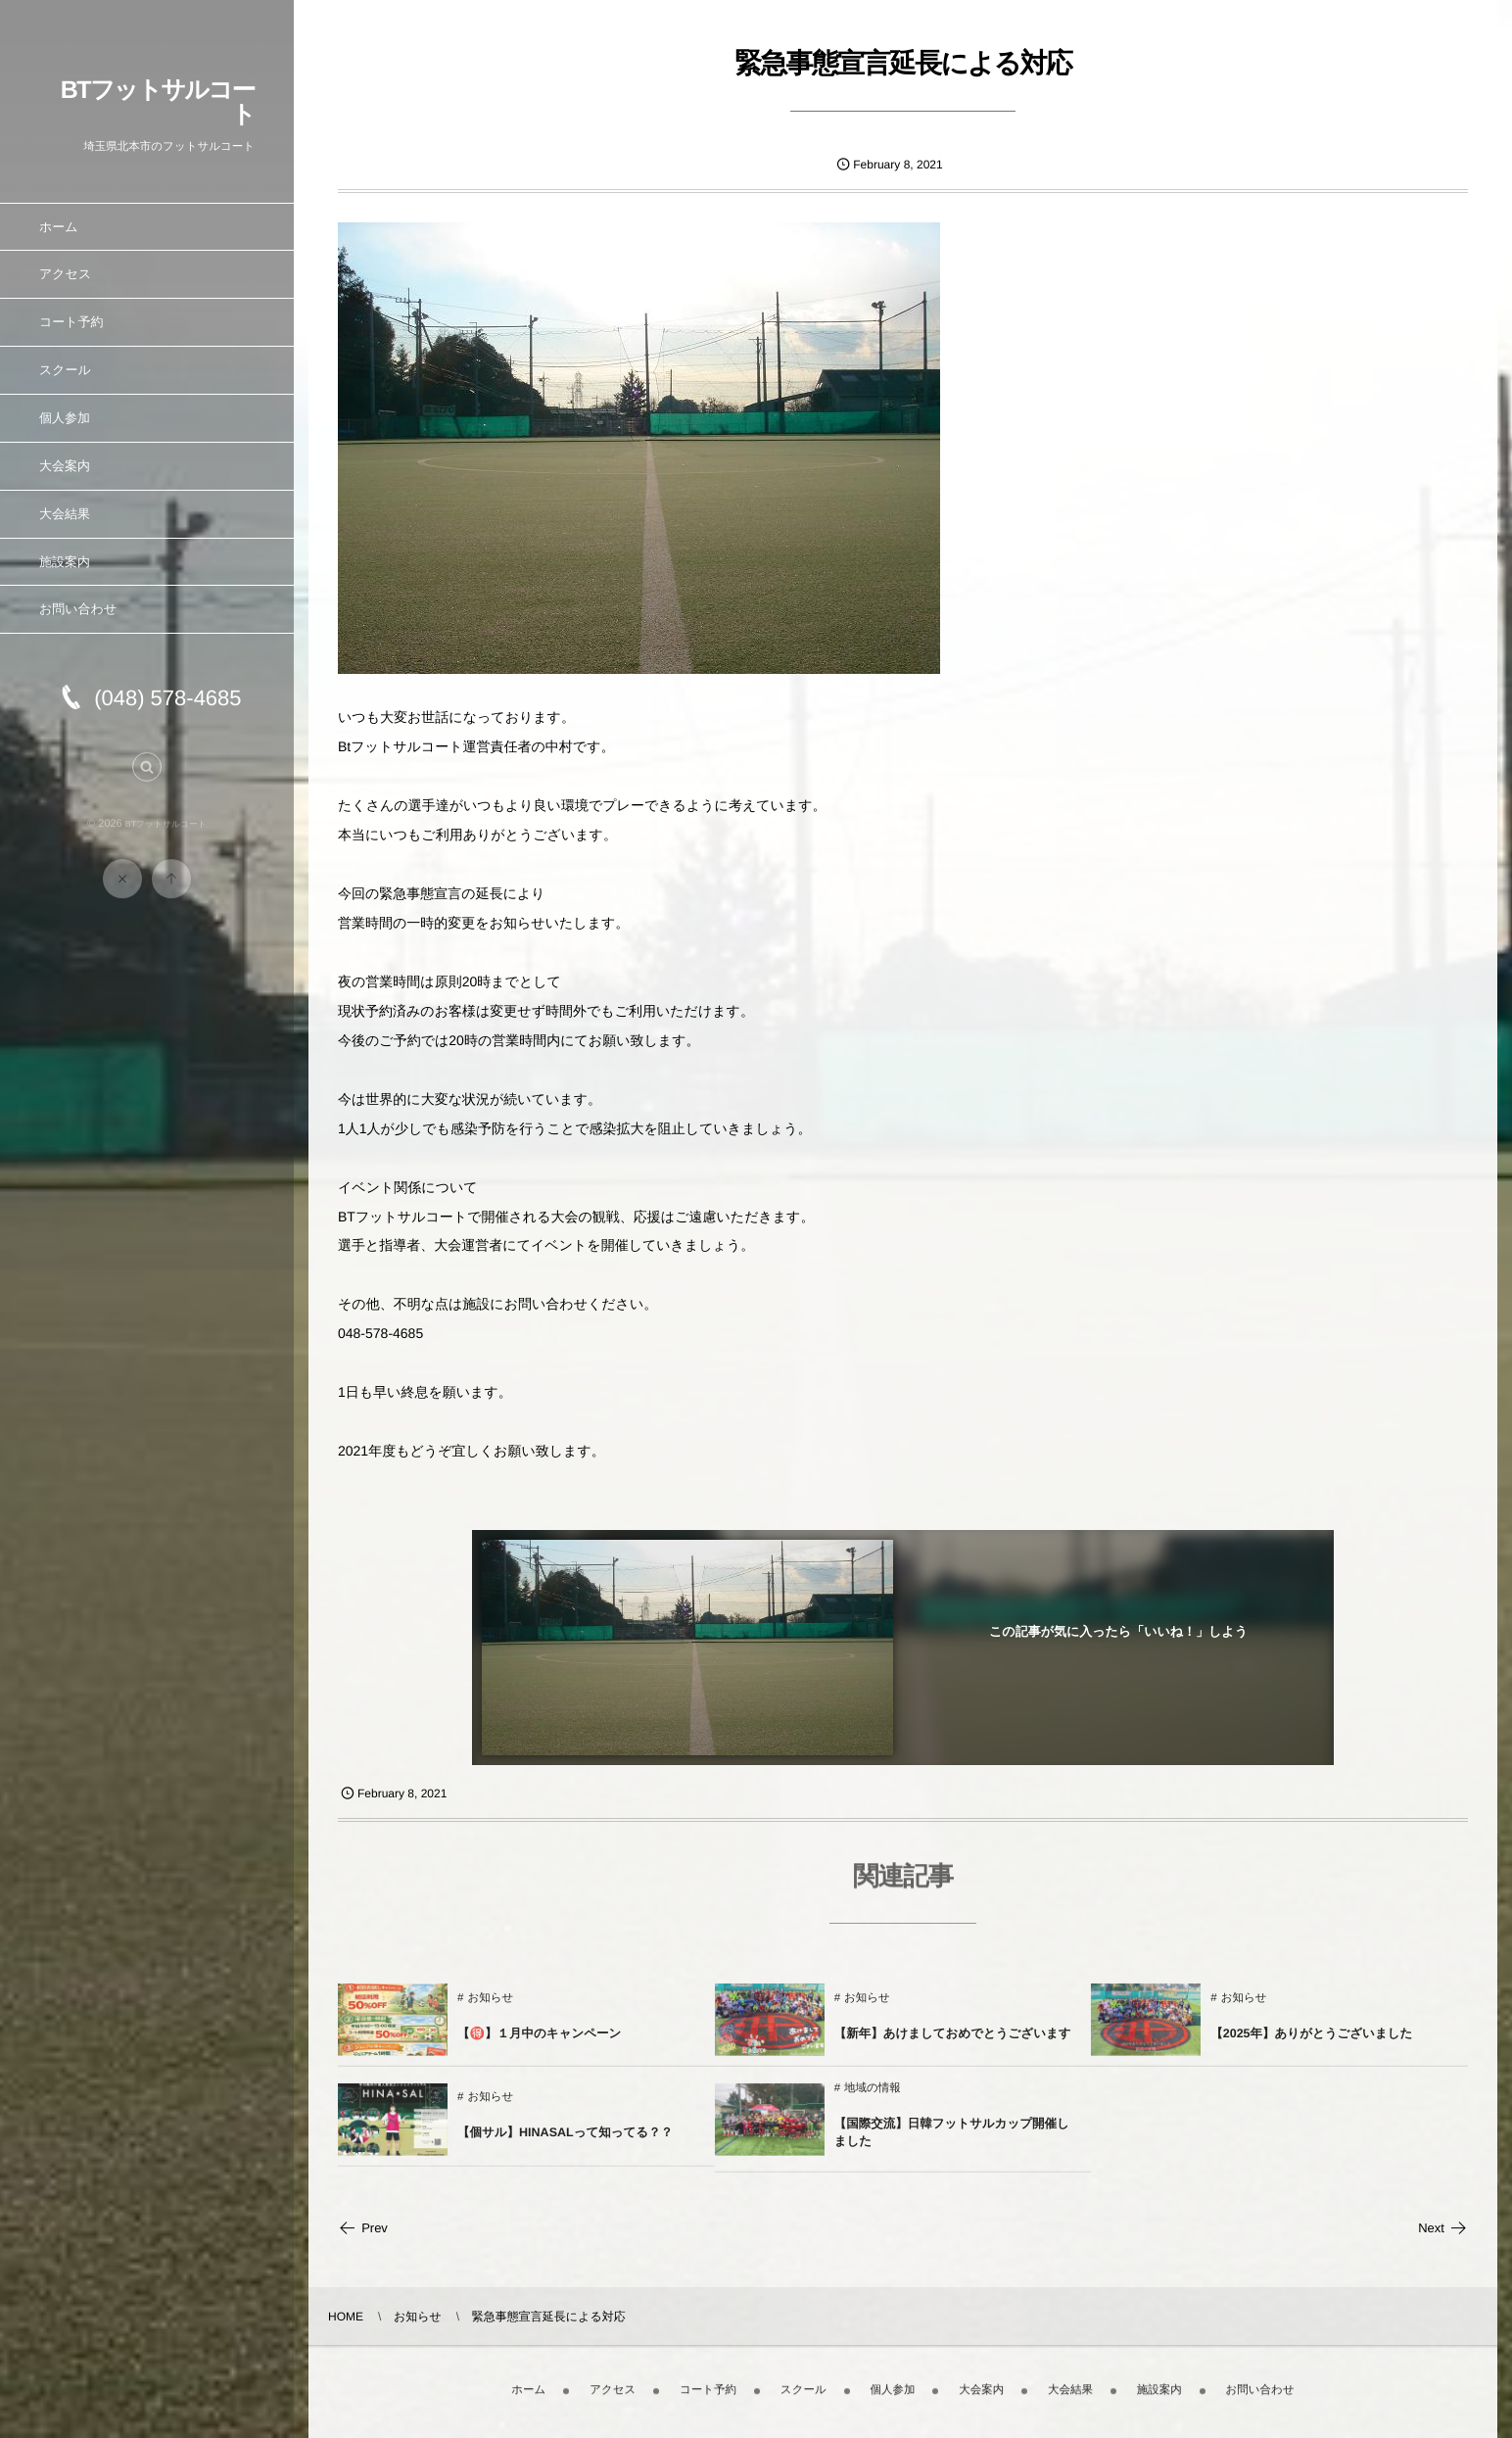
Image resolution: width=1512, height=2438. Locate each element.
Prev (363, 2228)
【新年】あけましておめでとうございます (952, 2044)
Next (1443, 2228)
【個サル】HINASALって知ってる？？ (565, 2143)
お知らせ (490, 2009)
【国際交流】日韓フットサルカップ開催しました (951, 2143)
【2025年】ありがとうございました (1311, 2044)
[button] (146, 777)
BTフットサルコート (158, 102)
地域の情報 (872, 2099)
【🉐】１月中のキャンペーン (539, 2044)
